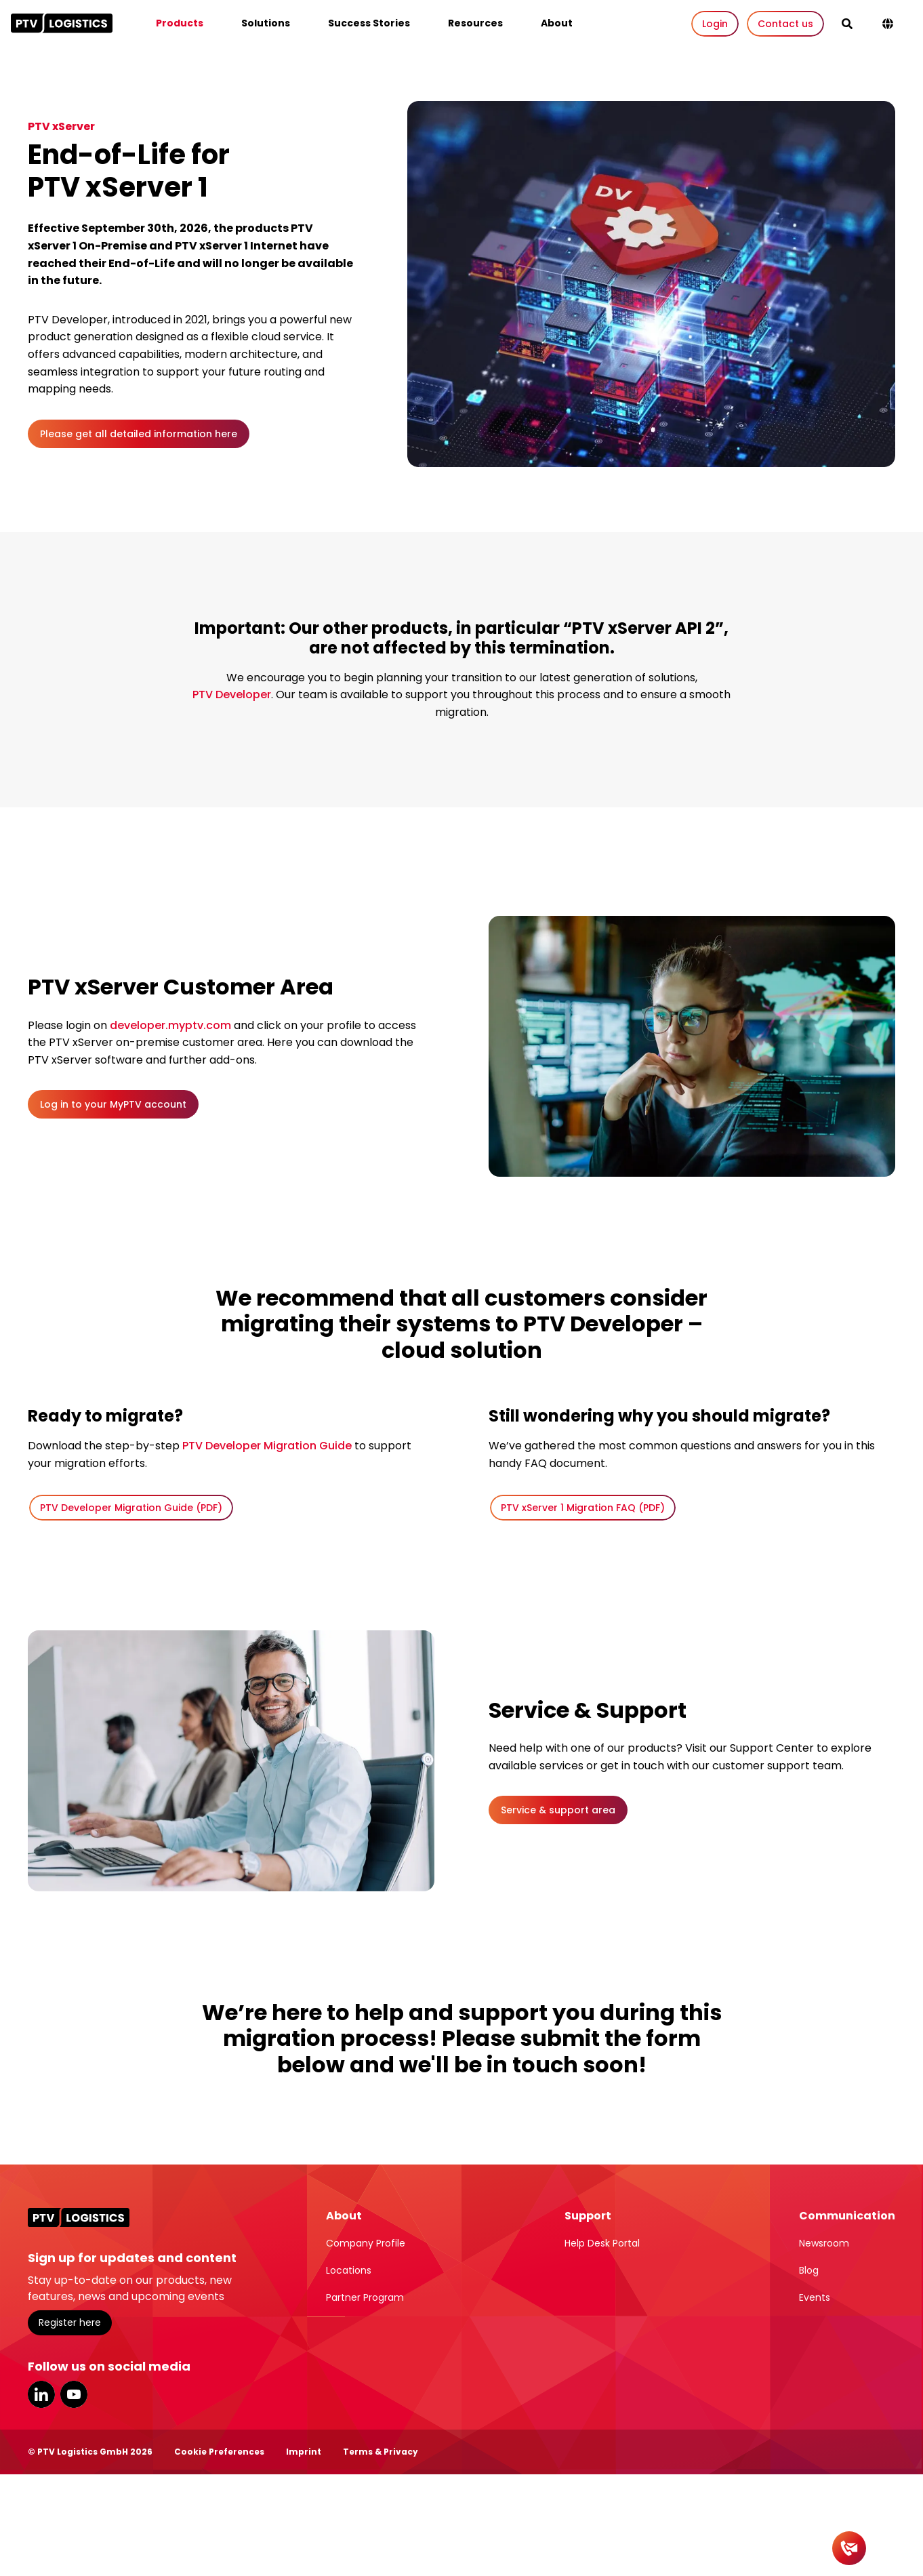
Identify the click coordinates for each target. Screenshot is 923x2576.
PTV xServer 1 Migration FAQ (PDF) (583, 1507)
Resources (475, 23)
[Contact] (849, 2548)
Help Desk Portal (602, 2243)
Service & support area (558, 1810)
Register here (70, 2322)
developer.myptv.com (170, 1025)
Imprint (303, 2451)
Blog (809, 2270)
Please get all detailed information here (138, 434)
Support (588, 2215)
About (557, 23)
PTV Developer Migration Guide (267, 1445)
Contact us (785, 24)
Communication (847, 2215)
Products (179, 23)
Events (814, 2297)
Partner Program (365, 2297)
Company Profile (365, 2243)
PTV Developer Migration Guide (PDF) (131, 1507)
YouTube (73, 2394)
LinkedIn (41, 2394)
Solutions (265, 23)
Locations (348, 2270)
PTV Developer (231, 694)
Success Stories (369, 23)
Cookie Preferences (219, 2451)
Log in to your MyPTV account (113, 1104)
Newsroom (824, 2243)
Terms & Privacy (380, 2451)
